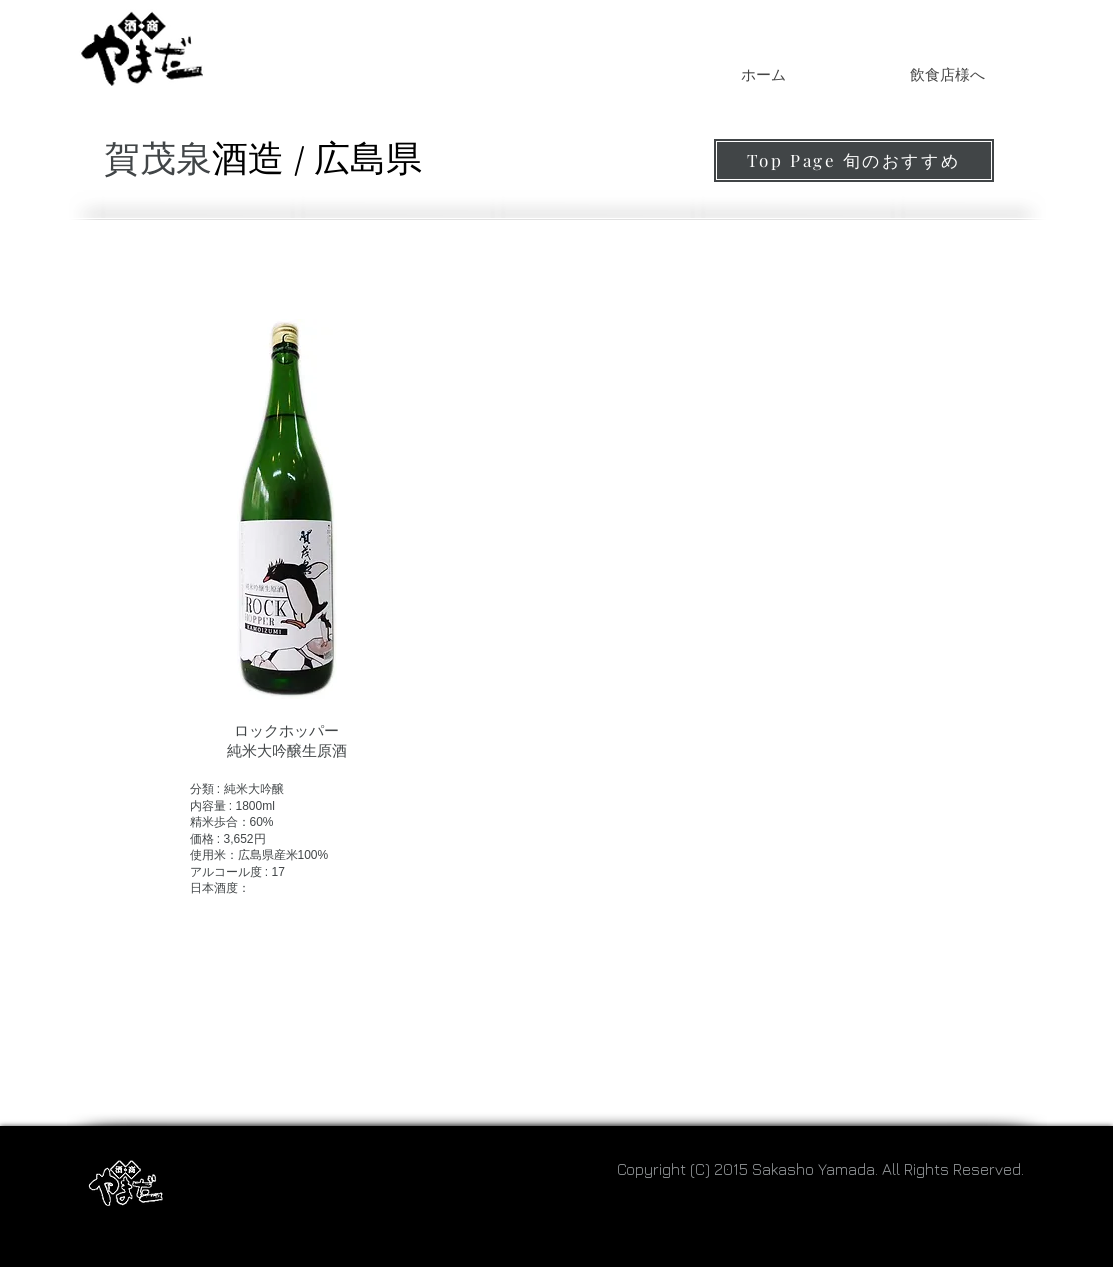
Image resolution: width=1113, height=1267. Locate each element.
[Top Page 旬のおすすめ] (854, 160)
